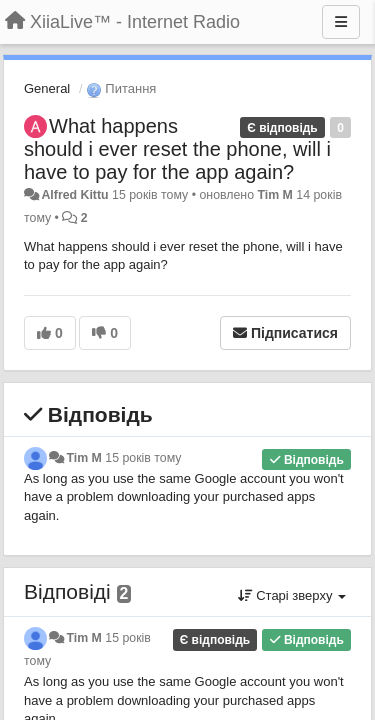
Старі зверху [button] (292, 595)
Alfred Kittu (74, 195)
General (47, 88)
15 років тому (143, 458)
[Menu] (341, 22)
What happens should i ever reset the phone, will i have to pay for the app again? (177, 149)
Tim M (274, 195)
